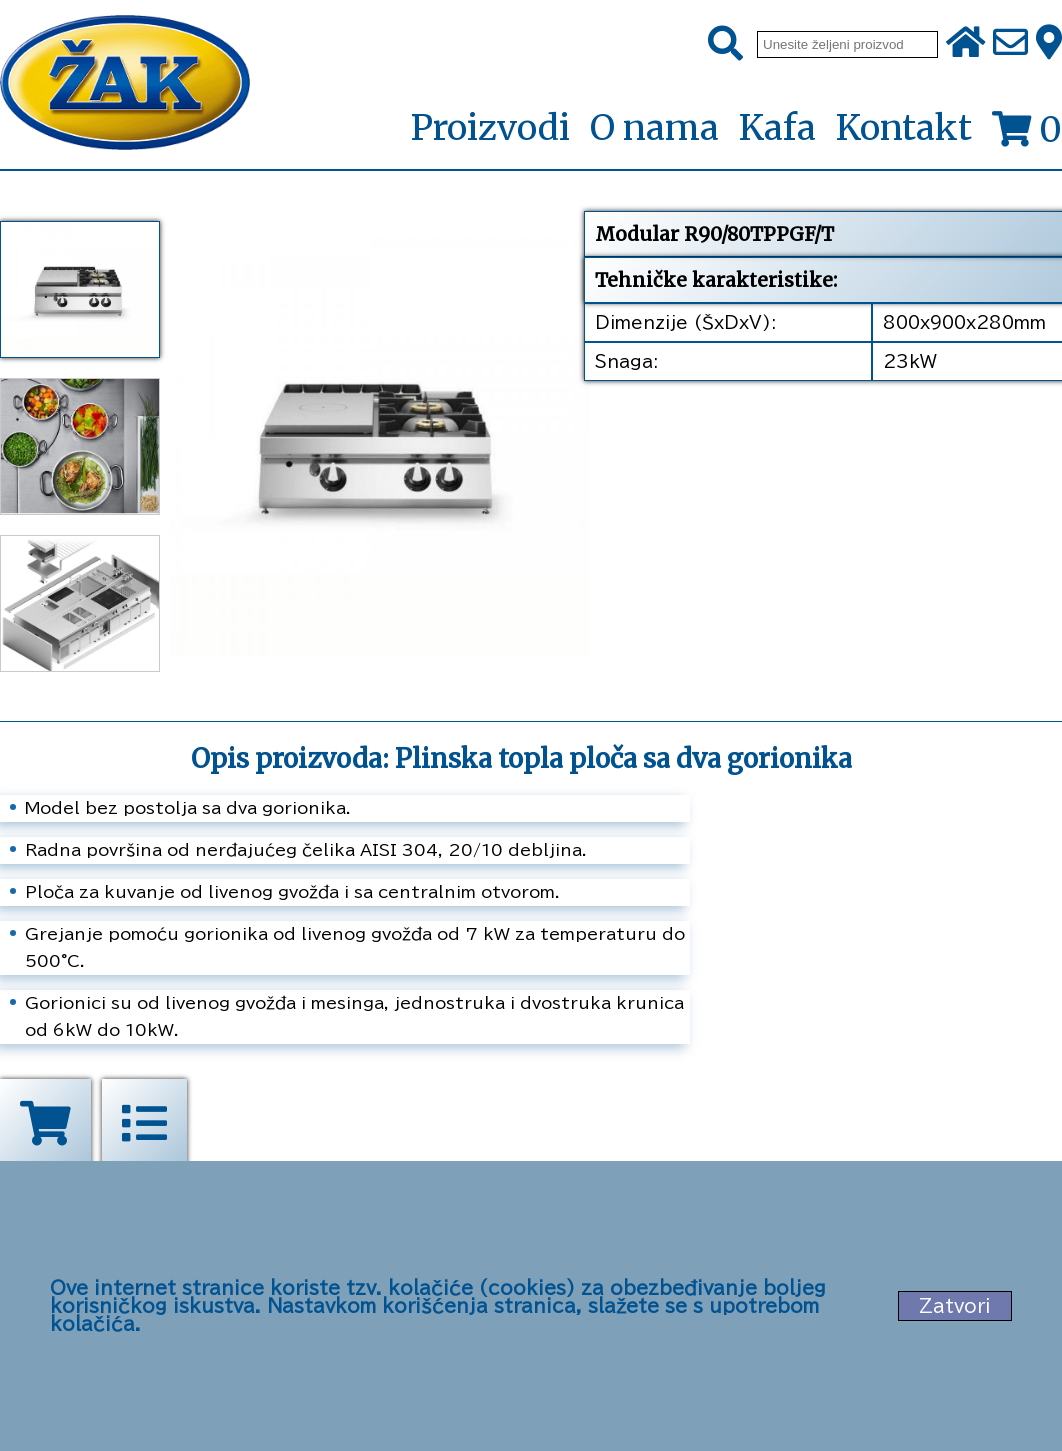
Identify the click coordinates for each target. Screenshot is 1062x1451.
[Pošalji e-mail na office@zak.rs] (1010, 44)
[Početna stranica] (125, 84)
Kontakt (904, 128)
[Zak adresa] (1049, 44)
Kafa (777, 128)
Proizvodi (490, 129)
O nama (654, 128)
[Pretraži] (725, 44)
